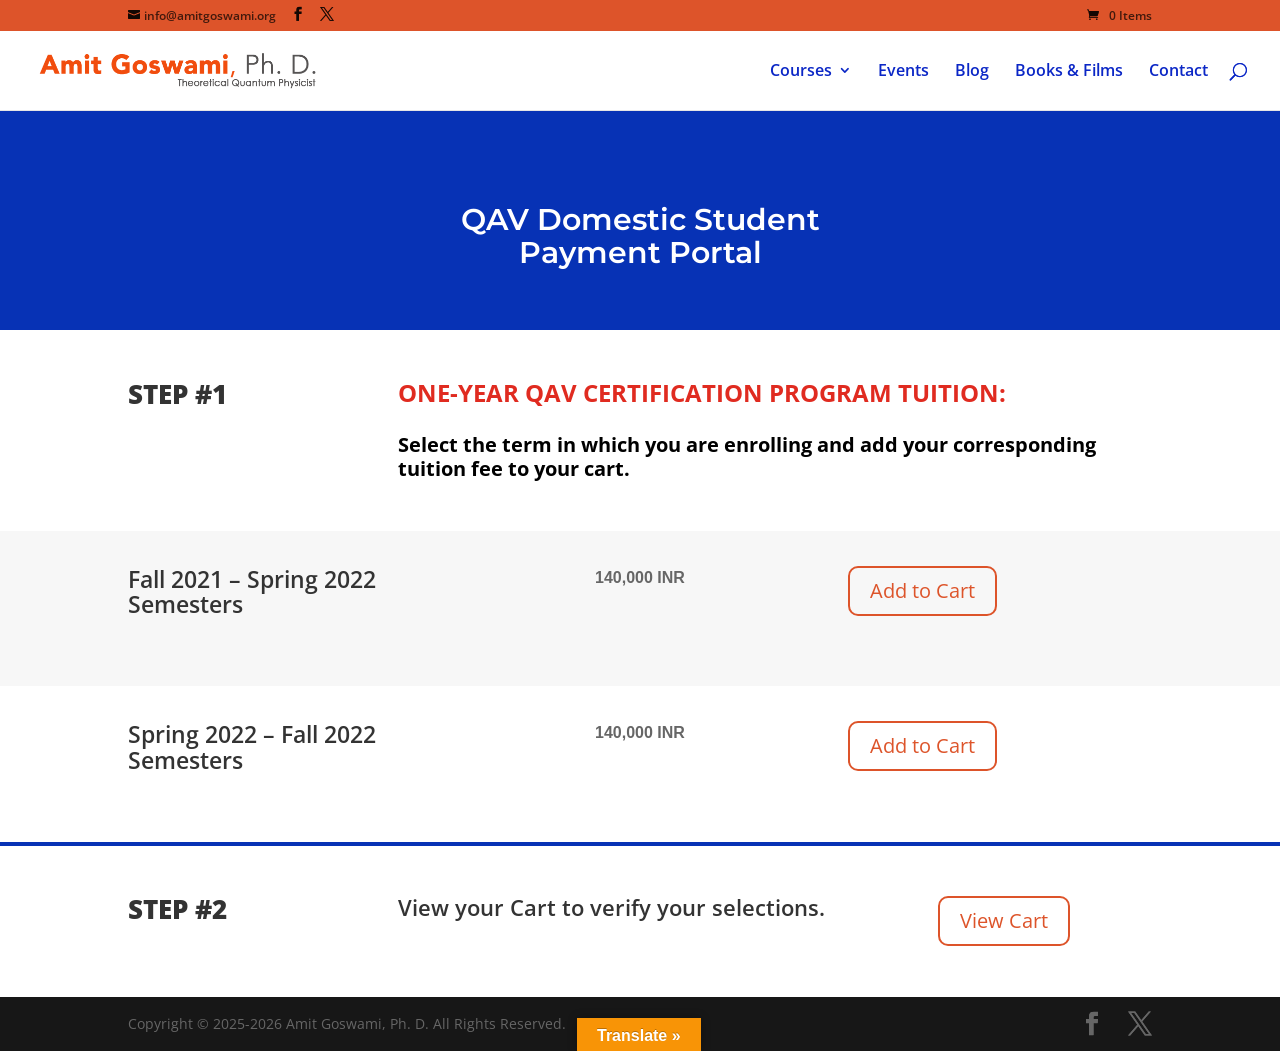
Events (903, 72)
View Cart (1004, 920)
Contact (1178, 72)
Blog (972, 72)
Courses (801, 72)
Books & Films (1069, 72)
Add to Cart (922, 590)
